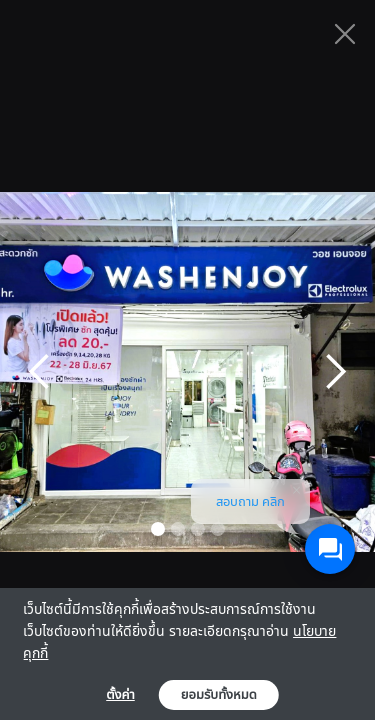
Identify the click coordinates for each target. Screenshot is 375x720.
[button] (40, 372)
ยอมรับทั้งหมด (219, 695)
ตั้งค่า (120, 695)
